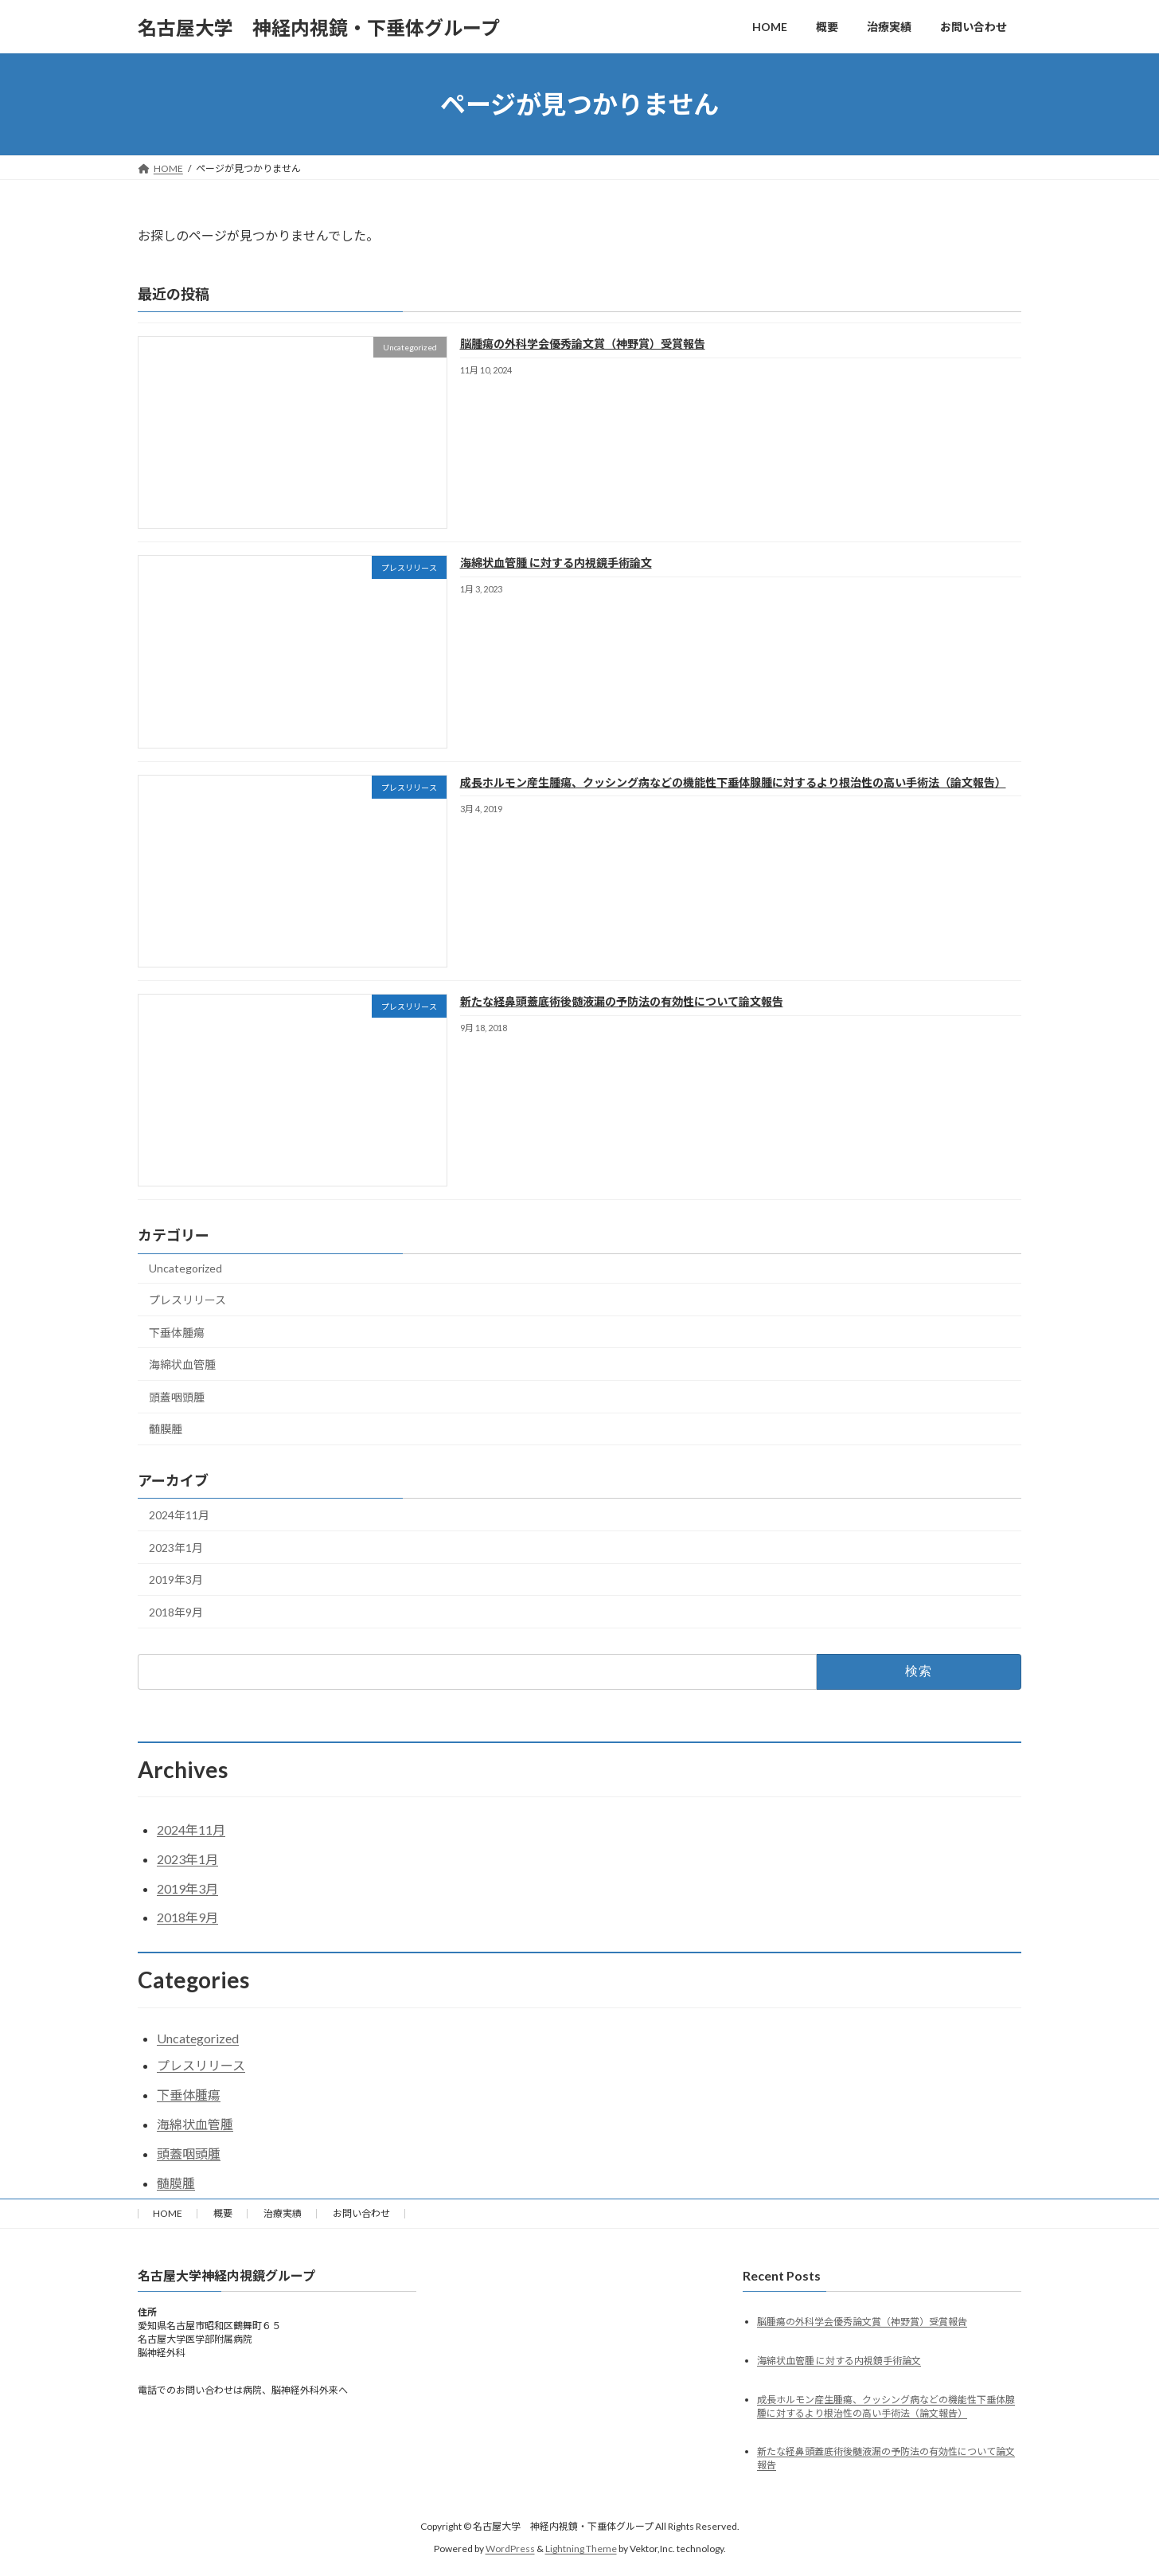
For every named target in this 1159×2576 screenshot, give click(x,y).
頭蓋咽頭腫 (177, 1397)
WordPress (510, 2549)
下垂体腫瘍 (177, 1332)
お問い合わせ (361, 2213)
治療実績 (282, 2213)
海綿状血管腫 (182, 1365)
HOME (167, 2213)
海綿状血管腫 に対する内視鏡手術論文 (556, 563)
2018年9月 (176, 1612)
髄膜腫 (165, 1430)
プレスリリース (187, 1300)
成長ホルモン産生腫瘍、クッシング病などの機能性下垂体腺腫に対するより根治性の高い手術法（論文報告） (733, 782)
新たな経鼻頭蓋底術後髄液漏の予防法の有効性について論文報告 (621, 1001)
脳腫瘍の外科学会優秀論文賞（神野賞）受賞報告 (582, 343)
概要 (222, 2213)
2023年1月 (176, 1547)
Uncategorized (185, 1269)
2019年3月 (176, 1580)
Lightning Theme (581, 2549)
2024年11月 (179, 1516)
